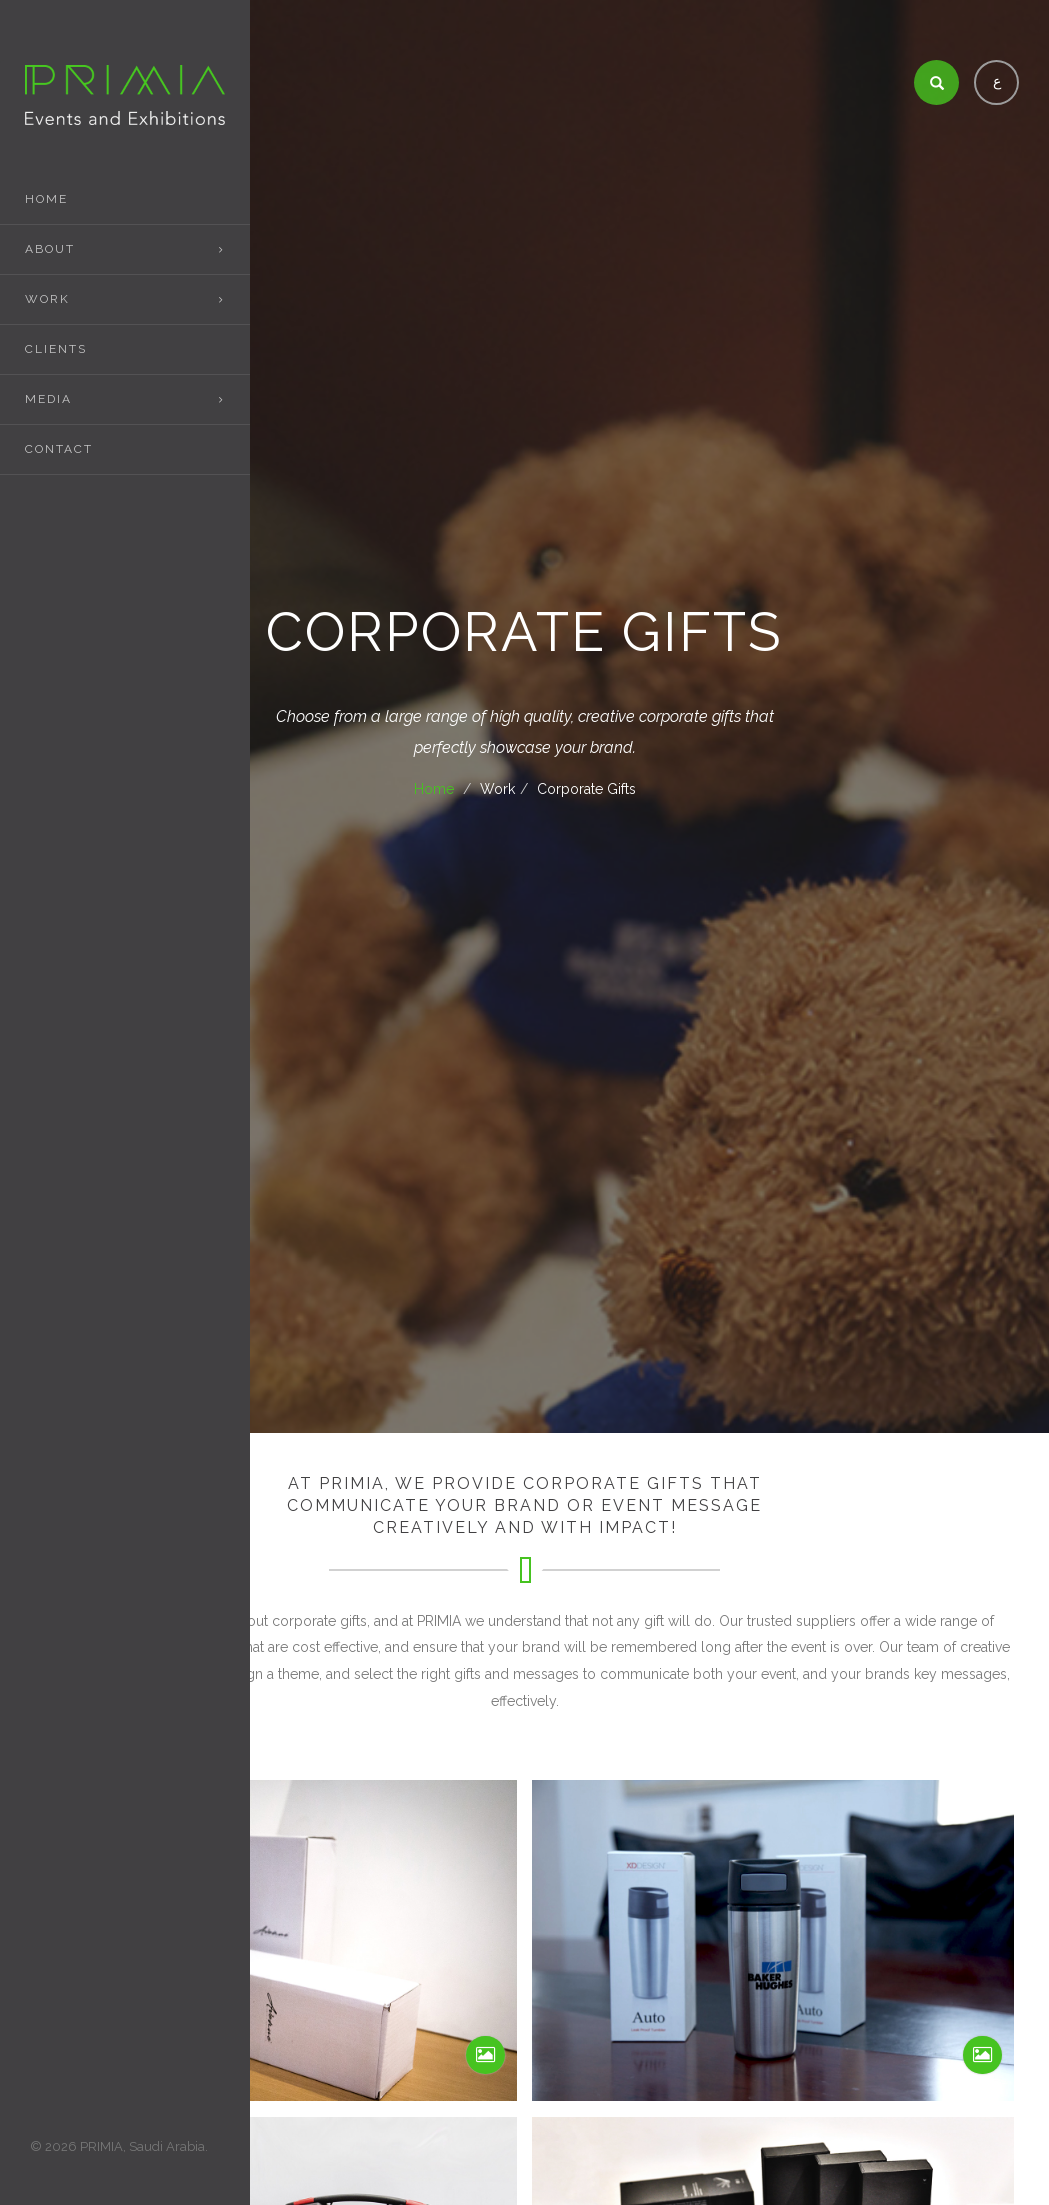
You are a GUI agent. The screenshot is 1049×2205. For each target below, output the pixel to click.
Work (47, 299)
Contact (59, 449)
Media (48, 399)
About (50, 249)
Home (46, 199)
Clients (56, 349)
